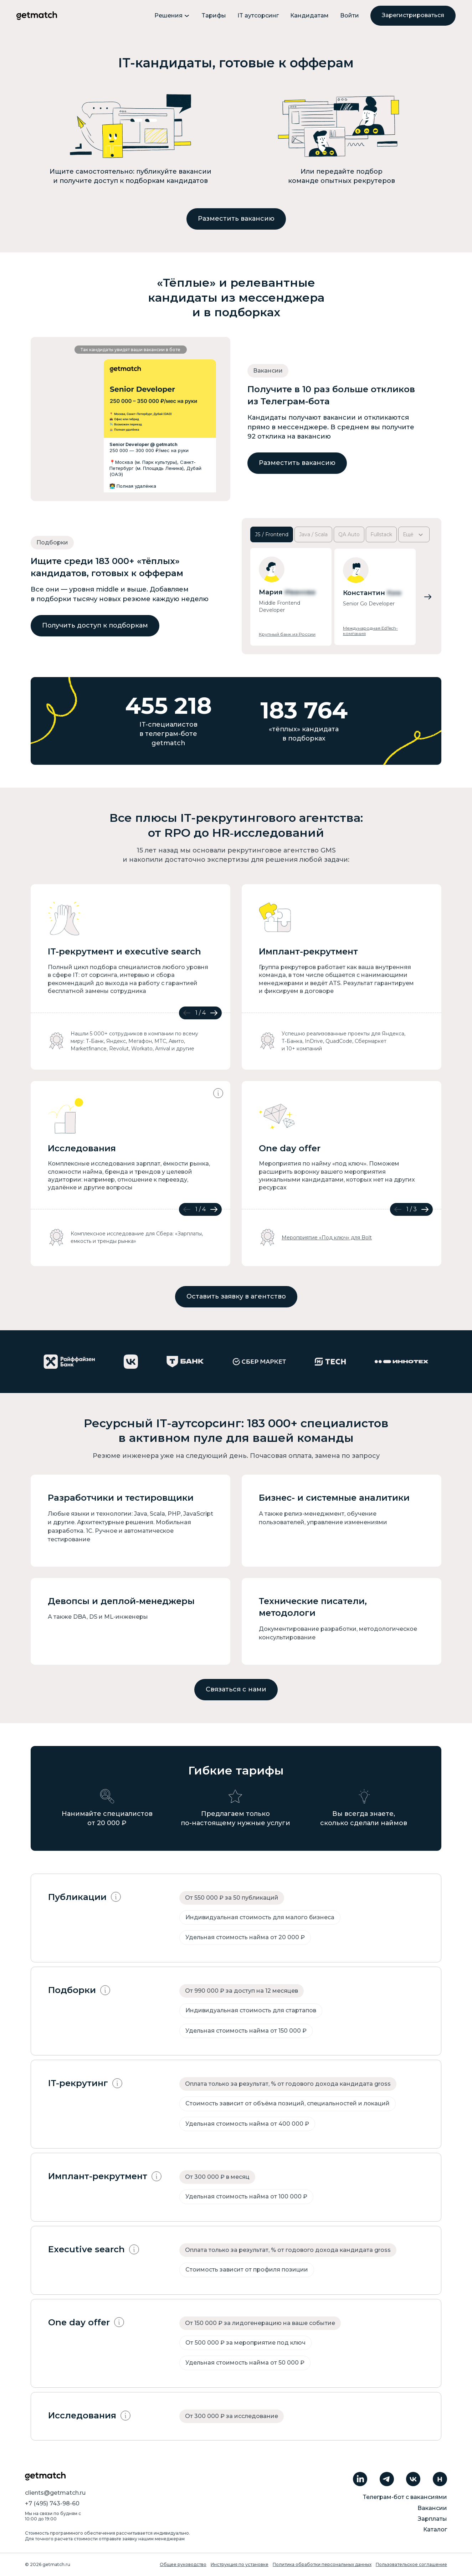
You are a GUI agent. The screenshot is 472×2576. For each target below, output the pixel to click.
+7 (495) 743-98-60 (52, 2503)
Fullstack (381, 534)
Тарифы (214, 15)
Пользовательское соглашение (411, 2564)
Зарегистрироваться (413, 15)
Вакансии (432, 2508)
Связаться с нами (236, 1689)
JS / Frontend (271, 534)
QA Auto (349, 534)
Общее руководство (183, 2564)
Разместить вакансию (236, 218)
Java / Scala (313, 534)
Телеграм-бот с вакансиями (405, 2497)
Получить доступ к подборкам (95, 625)
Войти (349, 15)
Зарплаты (432, 2518)
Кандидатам (309, 15)
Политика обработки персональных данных (322, 2564)
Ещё (414, 535)
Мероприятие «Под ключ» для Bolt (327, 1237)
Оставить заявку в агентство (236, 1296)
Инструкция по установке (239, 2564)
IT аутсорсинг (258, 15)
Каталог (435, 2529)
